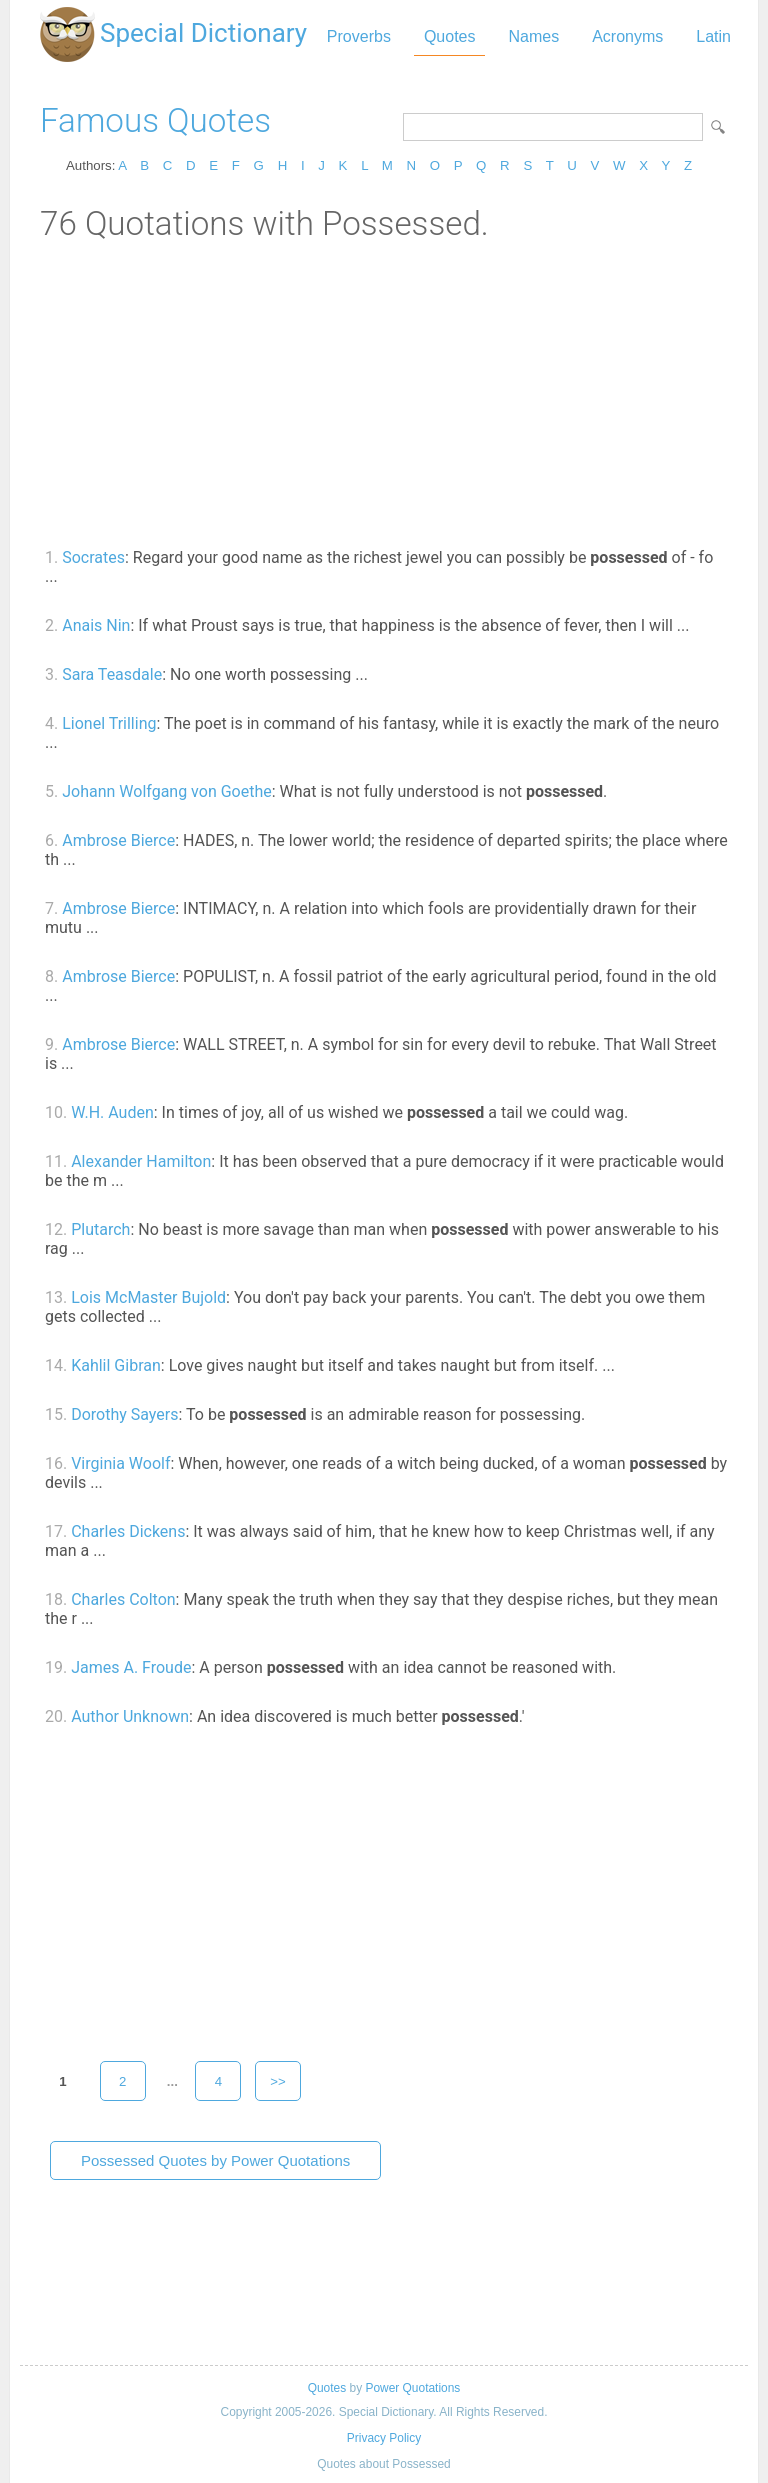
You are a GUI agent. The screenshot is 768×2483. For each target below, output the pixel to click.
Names (533, 36)
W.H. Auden (112, 1112)
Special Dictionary (203, 33)
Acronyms (627, 36)
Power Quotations (412, 2388)
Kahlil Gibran (116, 1365)
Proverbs (359, 36)
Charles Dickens (128, 1531)
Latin (713, 36)
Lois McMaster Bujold (148, 1297)
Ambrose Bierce (118, 840)
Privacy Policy (384, 2438)
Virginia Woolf (120, 1463)
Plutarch (100, 1229)
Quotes (450, 36)
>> (278, 2081)
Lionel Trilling (109, 723)
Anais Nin (96, 625)
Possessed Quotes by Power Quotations (215, 2160)
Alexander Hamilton (141, 1161)
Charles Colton (123, 1599)
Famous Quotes (155, 120)
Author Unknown (130, 1716)
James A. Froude (131, 1667)
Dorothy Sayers (124, 1414)
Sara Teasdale (112, 674)
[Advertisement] (384, 393)
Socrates (93, 557)
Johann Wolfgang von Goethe (167, 791)
